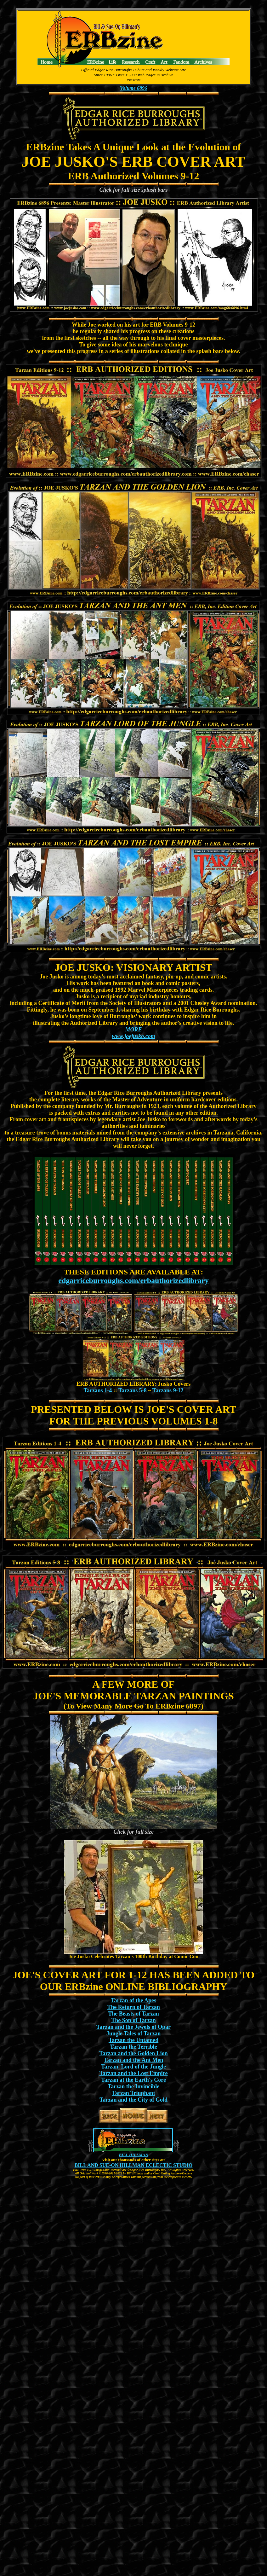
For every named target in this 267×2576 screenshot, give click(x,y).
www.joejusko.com (133, 1036)
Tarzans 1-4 (97, 1390)
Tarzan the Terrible (133, 2047)
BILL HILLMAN (133, 2154)
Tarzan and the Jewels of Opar (133, 2027)
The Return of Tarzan (133, 2007)
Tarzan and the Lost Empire (133, 2073)
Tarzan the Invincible (133, 2086)
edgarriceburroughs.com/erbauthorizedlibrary (133, 1280)
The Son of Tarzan (133, 2020)
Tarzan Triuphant (133, 2093)
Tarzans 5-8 (132, 1390)
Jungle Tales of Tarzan (133, 2033)
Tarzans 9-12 (168, 1390)
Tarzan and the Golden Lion (133, 2053)
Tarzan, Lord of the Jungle (133, 2066)
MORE (133, 1029)
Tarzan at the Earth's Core (133, 2080)
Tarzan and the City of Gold (133, 2100)
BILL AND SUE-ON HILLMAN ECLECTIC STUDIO (134, 2165)
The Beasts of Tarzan (133, 2013)
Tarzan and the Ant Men (133, 2060)
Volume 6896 (133, 88)
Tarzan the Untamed (133, 2040)
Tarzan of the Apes (133, 2000)
